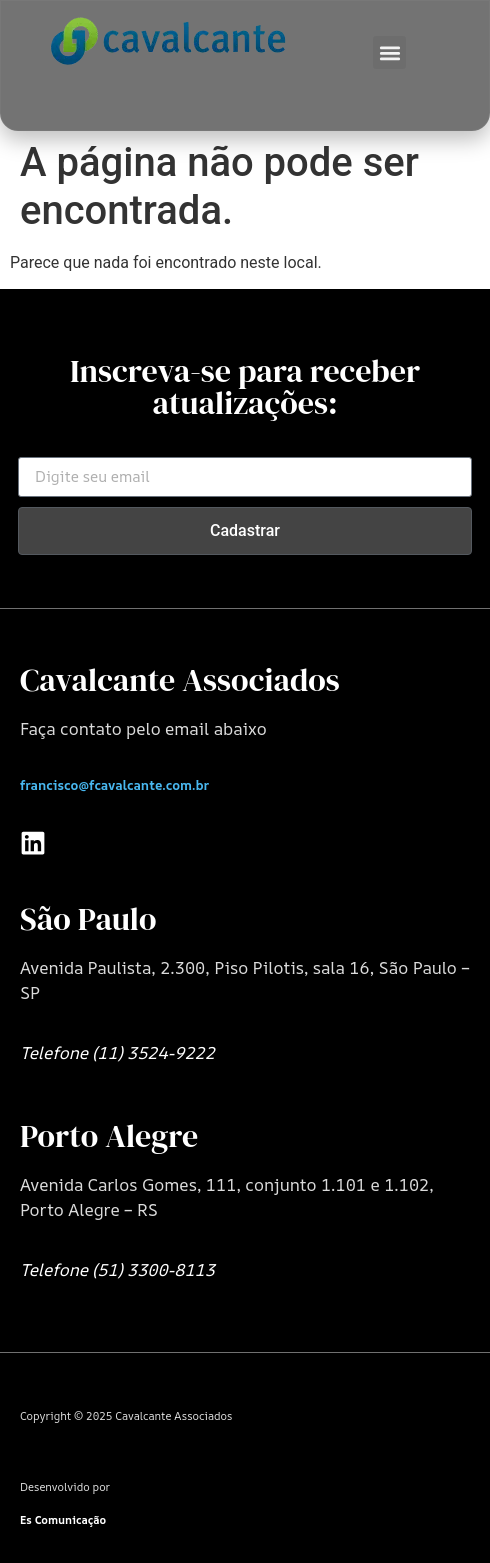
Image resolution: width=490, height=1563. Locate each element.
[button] (389, 52)
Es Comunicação (63, 1519)
